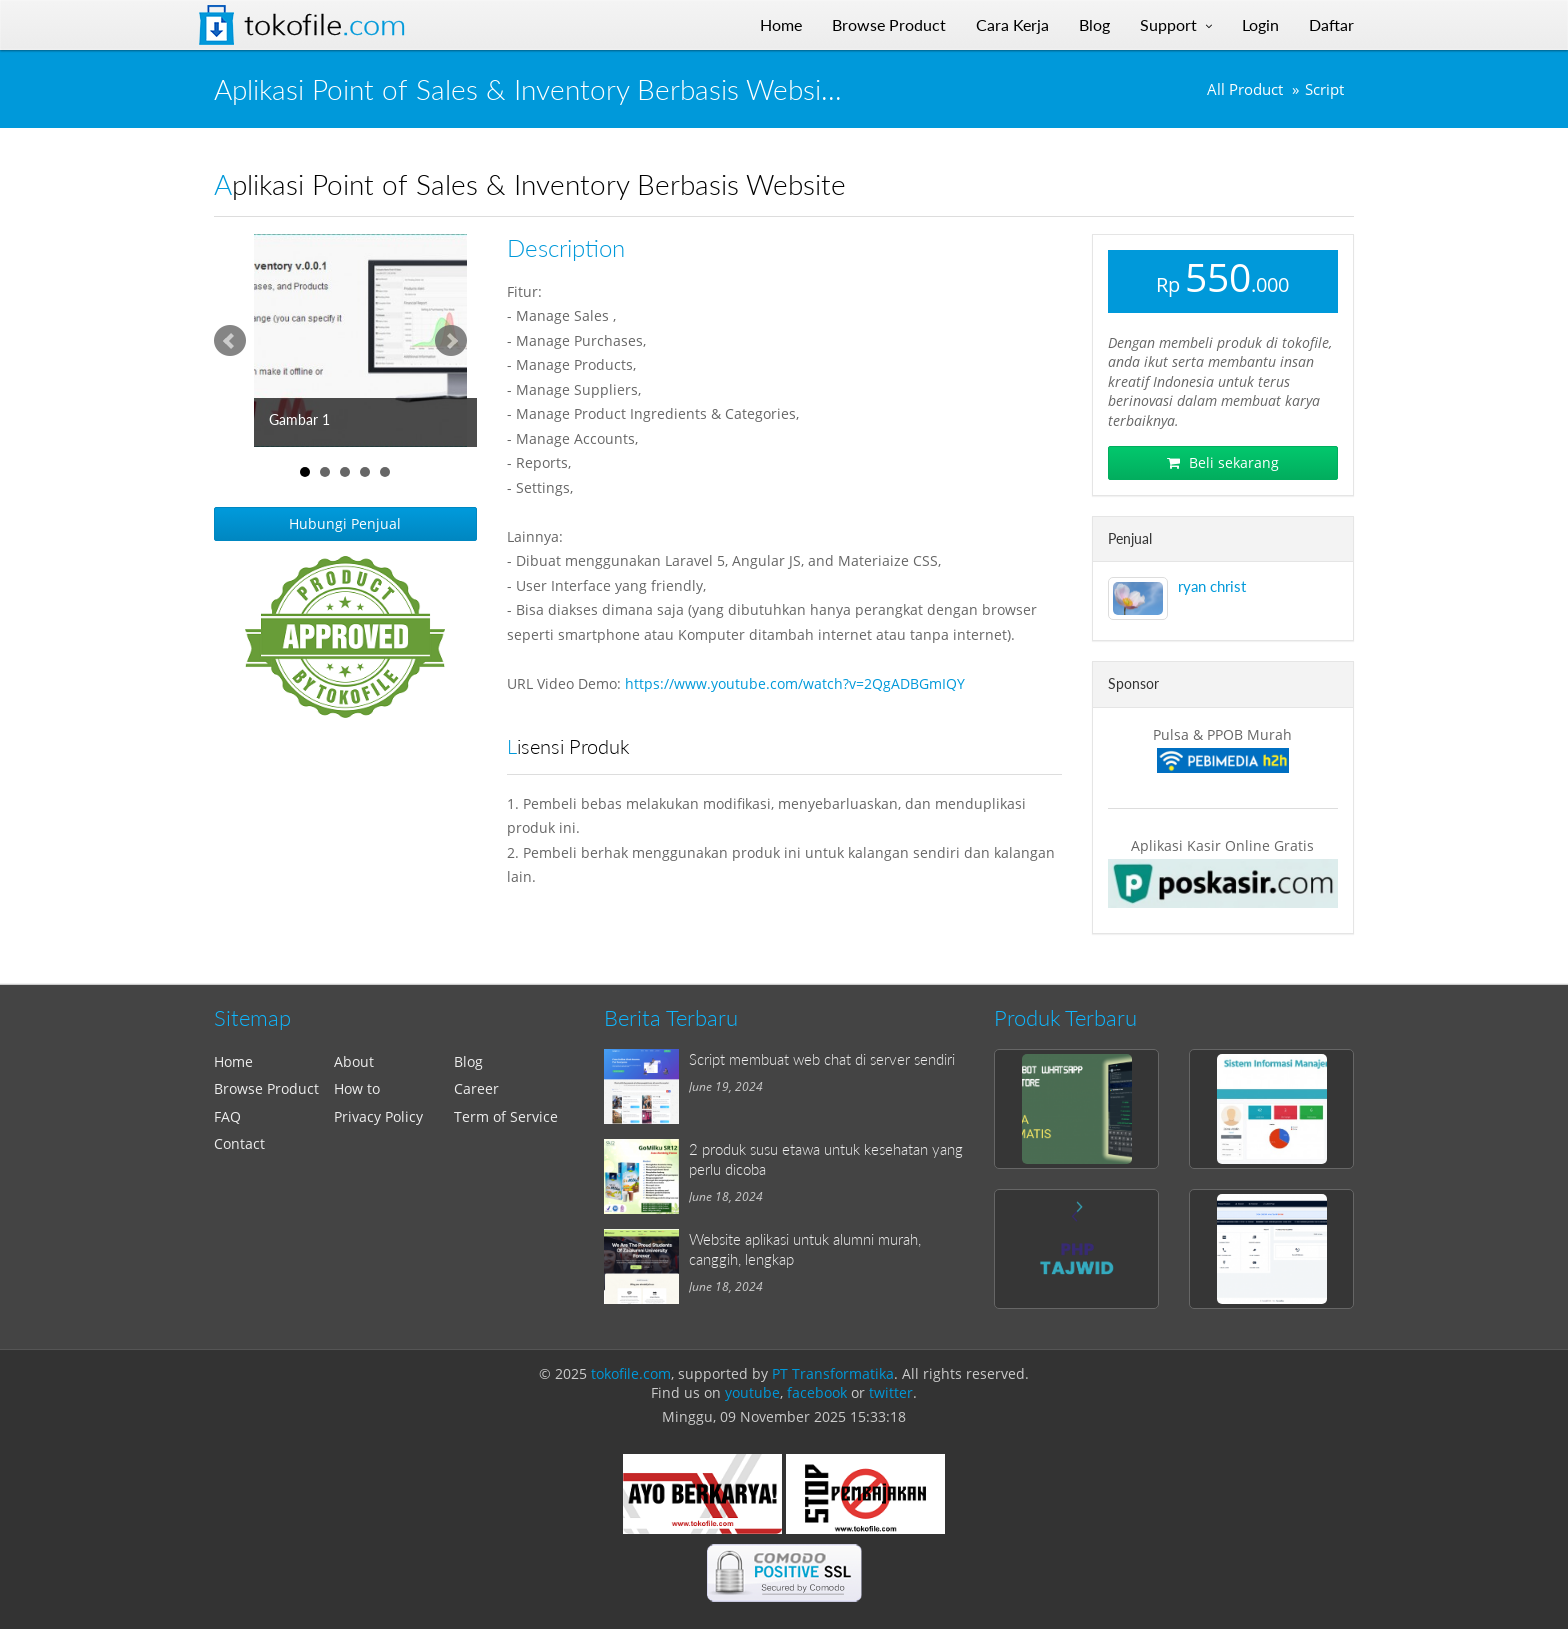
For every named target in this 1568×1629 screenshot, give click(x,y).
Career (476, 1088)
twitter (891, 1392)
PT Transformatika (833, 1373)
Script (1324, 89)
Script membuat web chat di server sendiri (822, 1059)
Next (451, 341)
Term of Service (506, 1116)
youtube (752, 1392)
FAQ (227, 1116)
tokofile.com (631, 1373)
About (354, 1061)
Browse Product (266, 1088)
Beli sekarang (1223, 462)
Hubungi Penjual (345, 523)
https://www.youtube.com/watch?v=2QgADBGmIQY (795, 683)
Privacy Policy (378, 1116)
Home (233, 1061)
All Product (1245, 89)
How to (357, 1088)
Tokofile (325, 25)
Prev (230, 341)
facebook (817, 1392)
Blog (468, 1061)
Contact (239, 1143)
